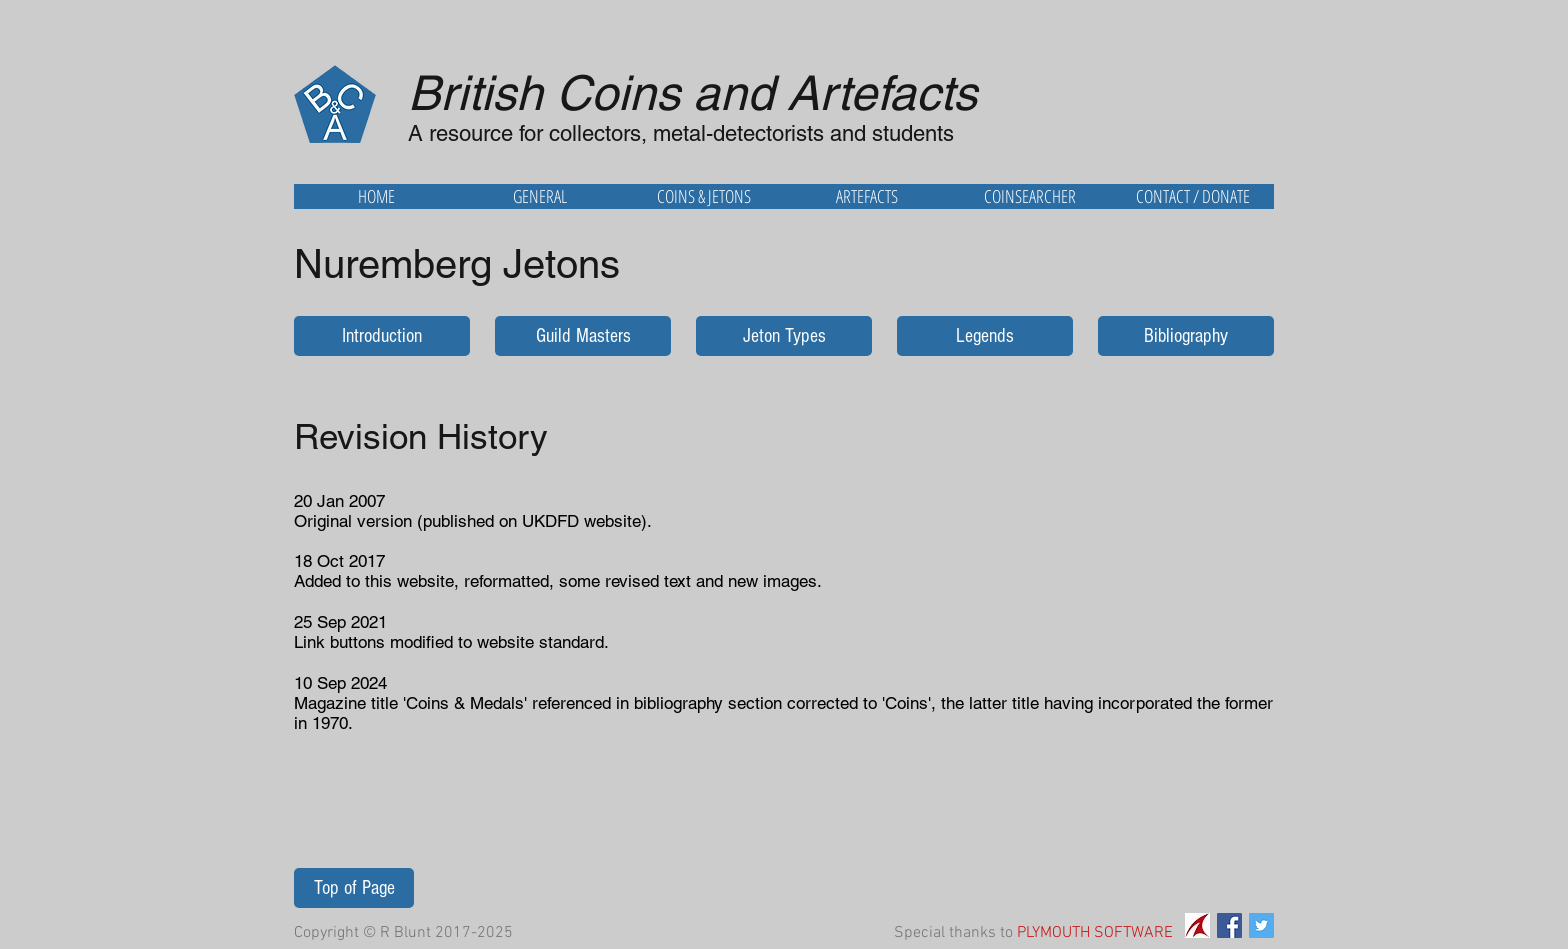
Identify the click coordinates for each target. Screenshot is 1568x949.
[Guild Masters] (583, 336)
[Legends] (985, 336)
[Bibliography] (1186, 336)
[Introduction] (382, 336)
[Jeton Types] (784, 336)
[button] (540, 196)
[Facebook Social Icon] (1229, 925)
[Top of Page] (354, 888)
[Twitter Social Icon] (1261, 925)
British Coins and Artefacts (692, 93)
